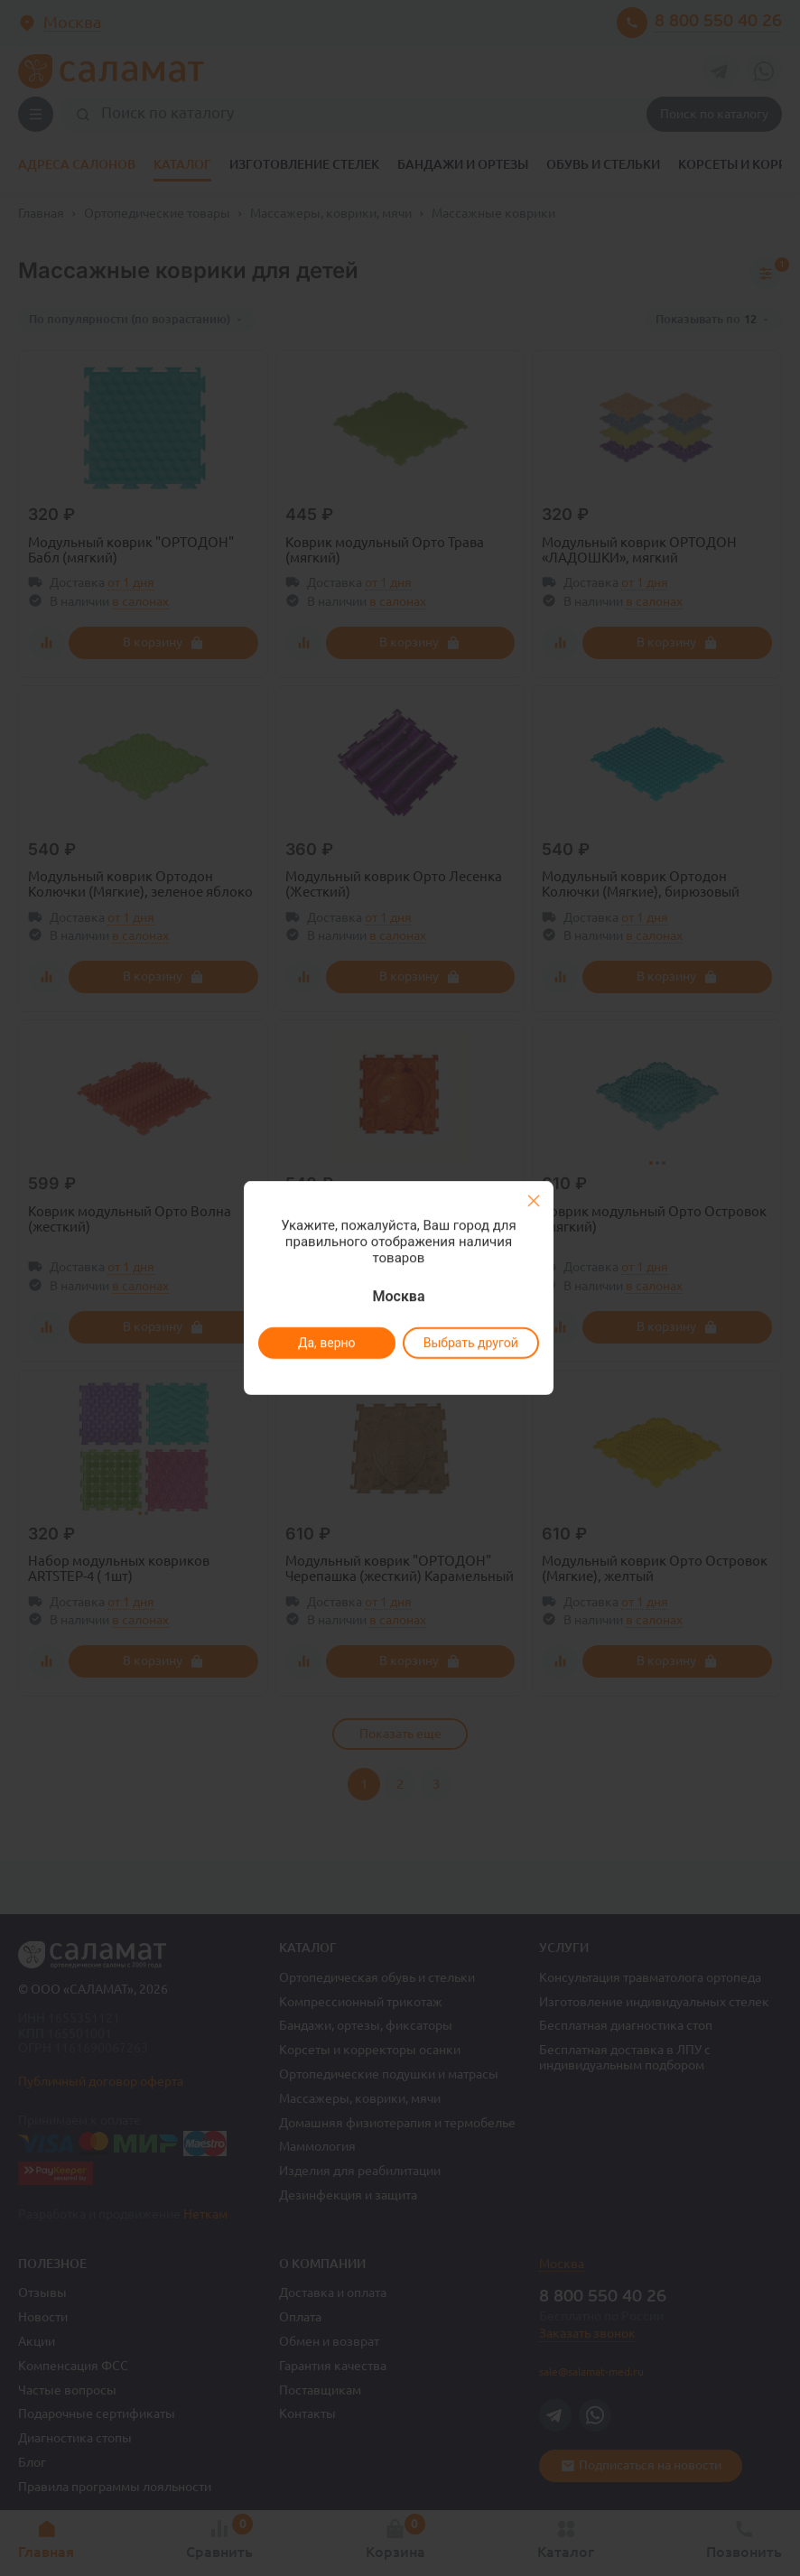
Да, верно (326, 1342)
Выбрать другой (470, 1342)
